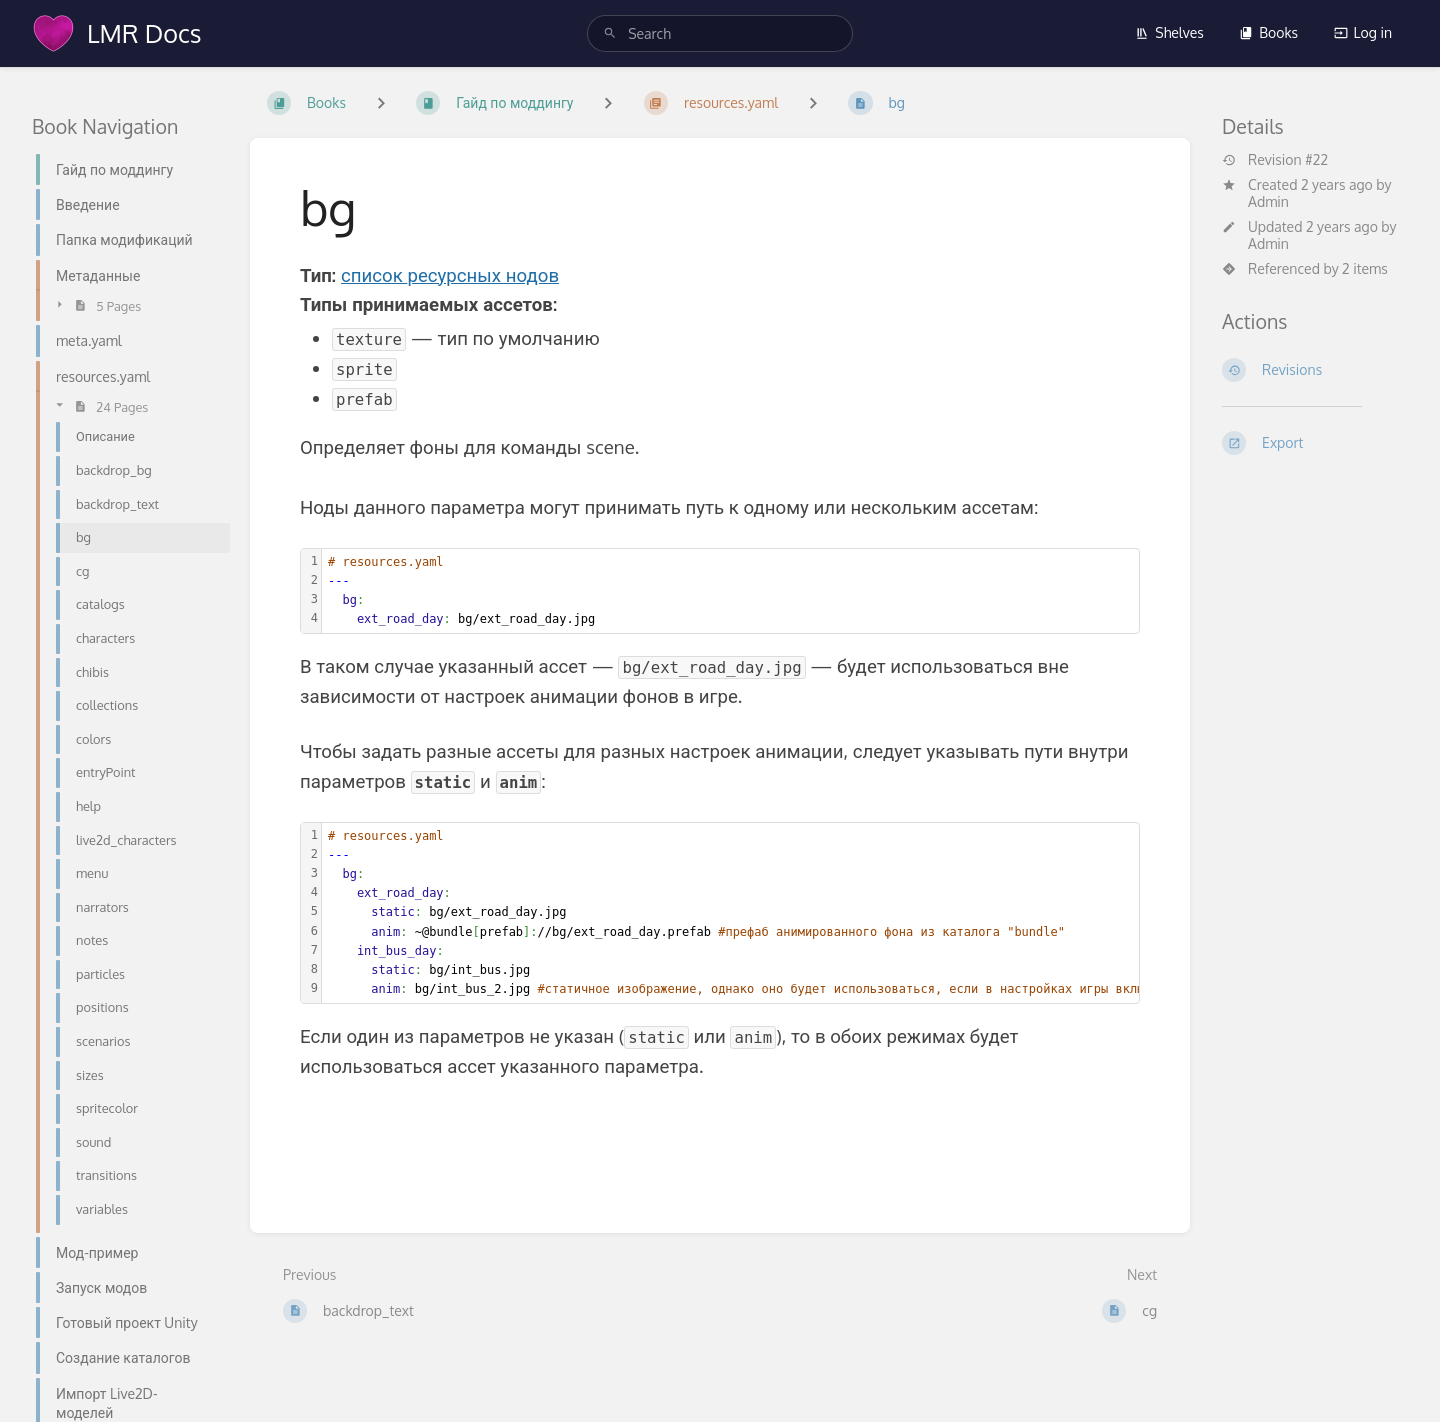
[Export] (1315, 443)
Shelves (1169, 32)
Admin (1268, 201)
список (374, 274)
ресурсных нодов (483, 274)
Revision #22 (1275, 160)
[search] (720, 33)
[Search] (610, 33)
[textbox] (730, 591)
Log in (1363, 32)
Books (1268, 32)
